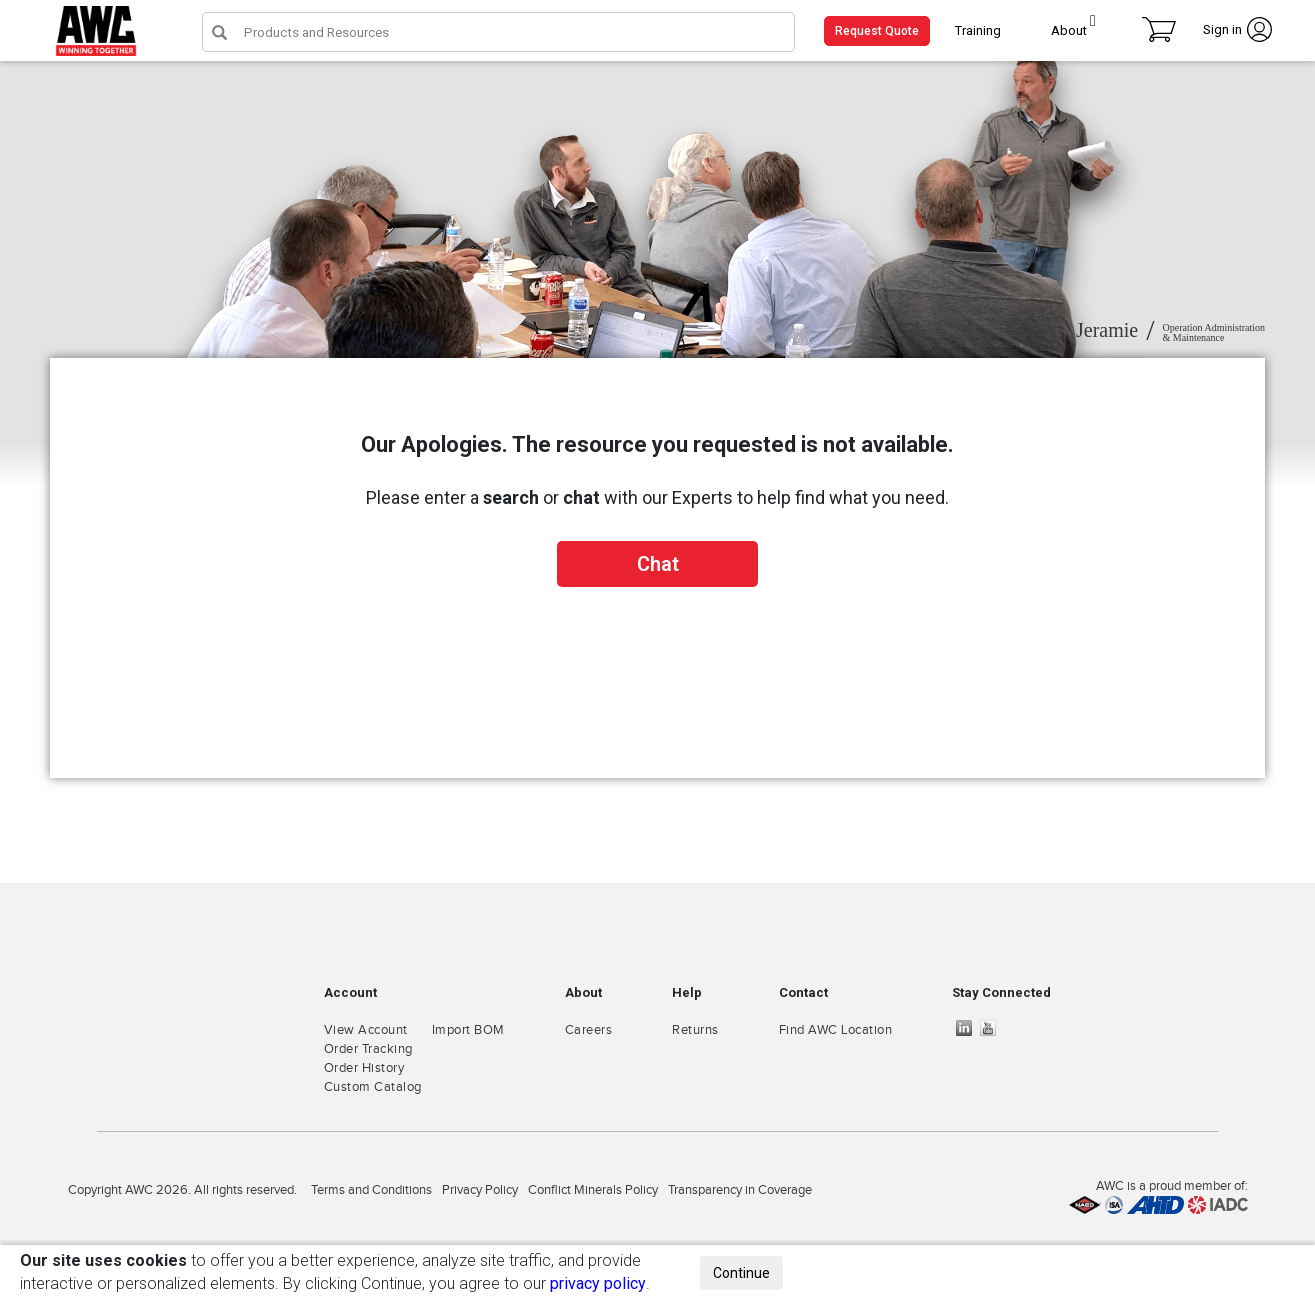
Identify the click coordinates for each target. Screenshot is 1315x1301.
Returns (695, 1030)
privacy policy (598, 1283)
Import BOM (468, 1030)
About (1069, 30)
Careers (589, 1030)
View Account (366, 1030)
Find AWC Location (836, 1030)
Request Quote (877, 31)
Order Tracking (368, 1049)
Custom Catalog (373, 1087)
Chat (658, 564)
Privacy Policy (480, 1190)
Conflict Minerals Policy (593, 1190)
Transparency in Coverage (740, 1190)
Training (978, 30)
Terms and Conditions (371, 1190)
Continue (741, 1273)
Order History (364, 1068)
